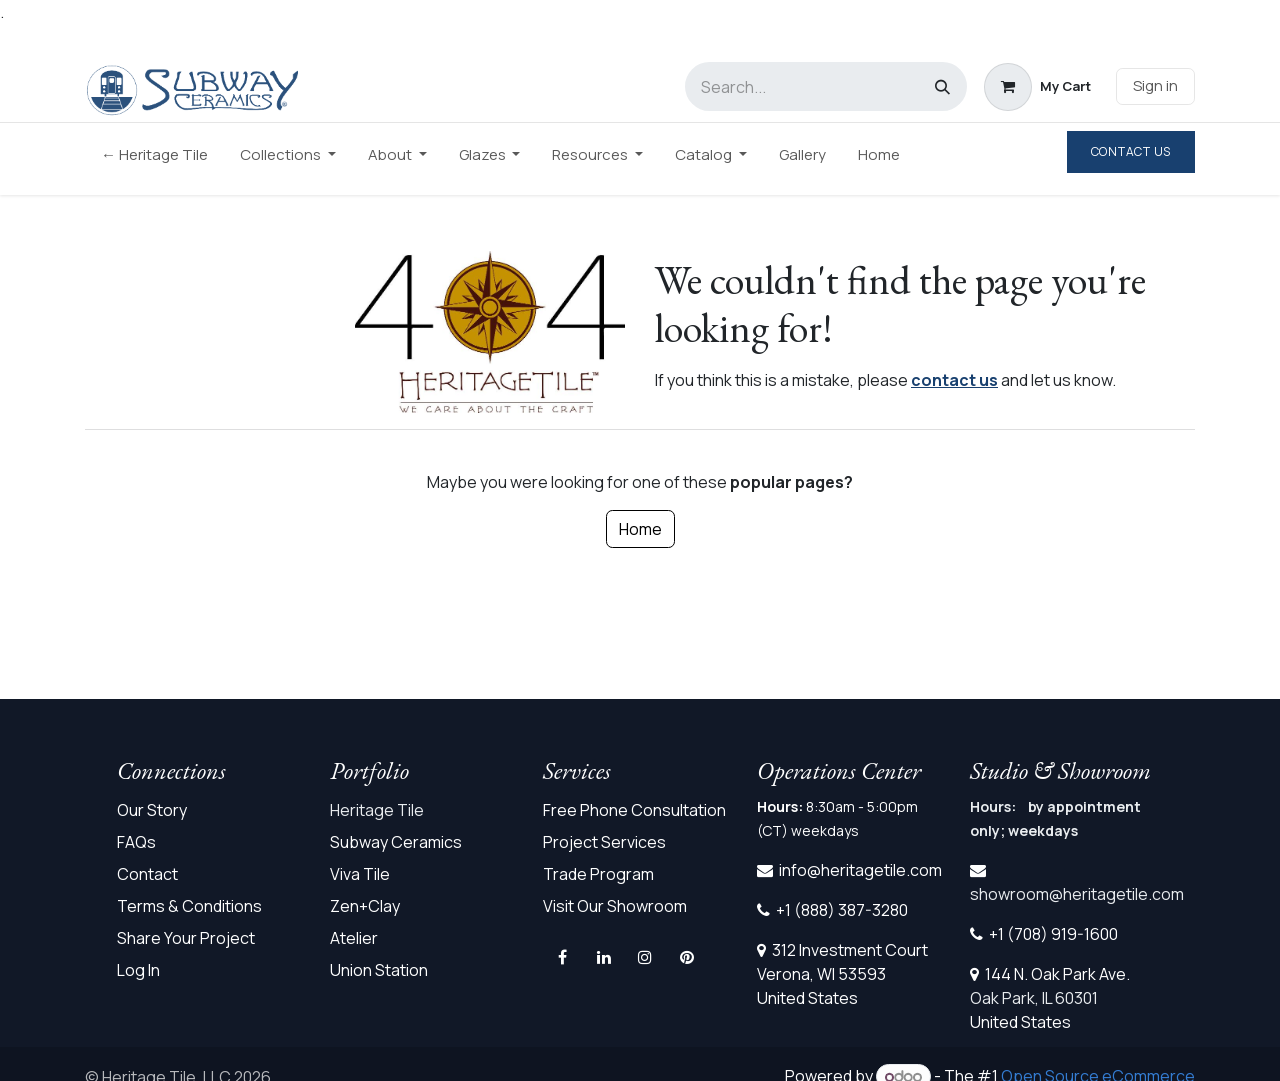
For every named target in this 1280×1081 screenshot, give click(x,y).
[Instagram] (645, 957)
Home (640, 529)
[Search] (942, 86)
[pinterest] (687, 957)
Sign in (1155, 85)
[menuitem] (154, 159)
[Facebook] (563, 957)
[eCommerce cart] (1037, 87)
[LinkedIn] (604, 957)
